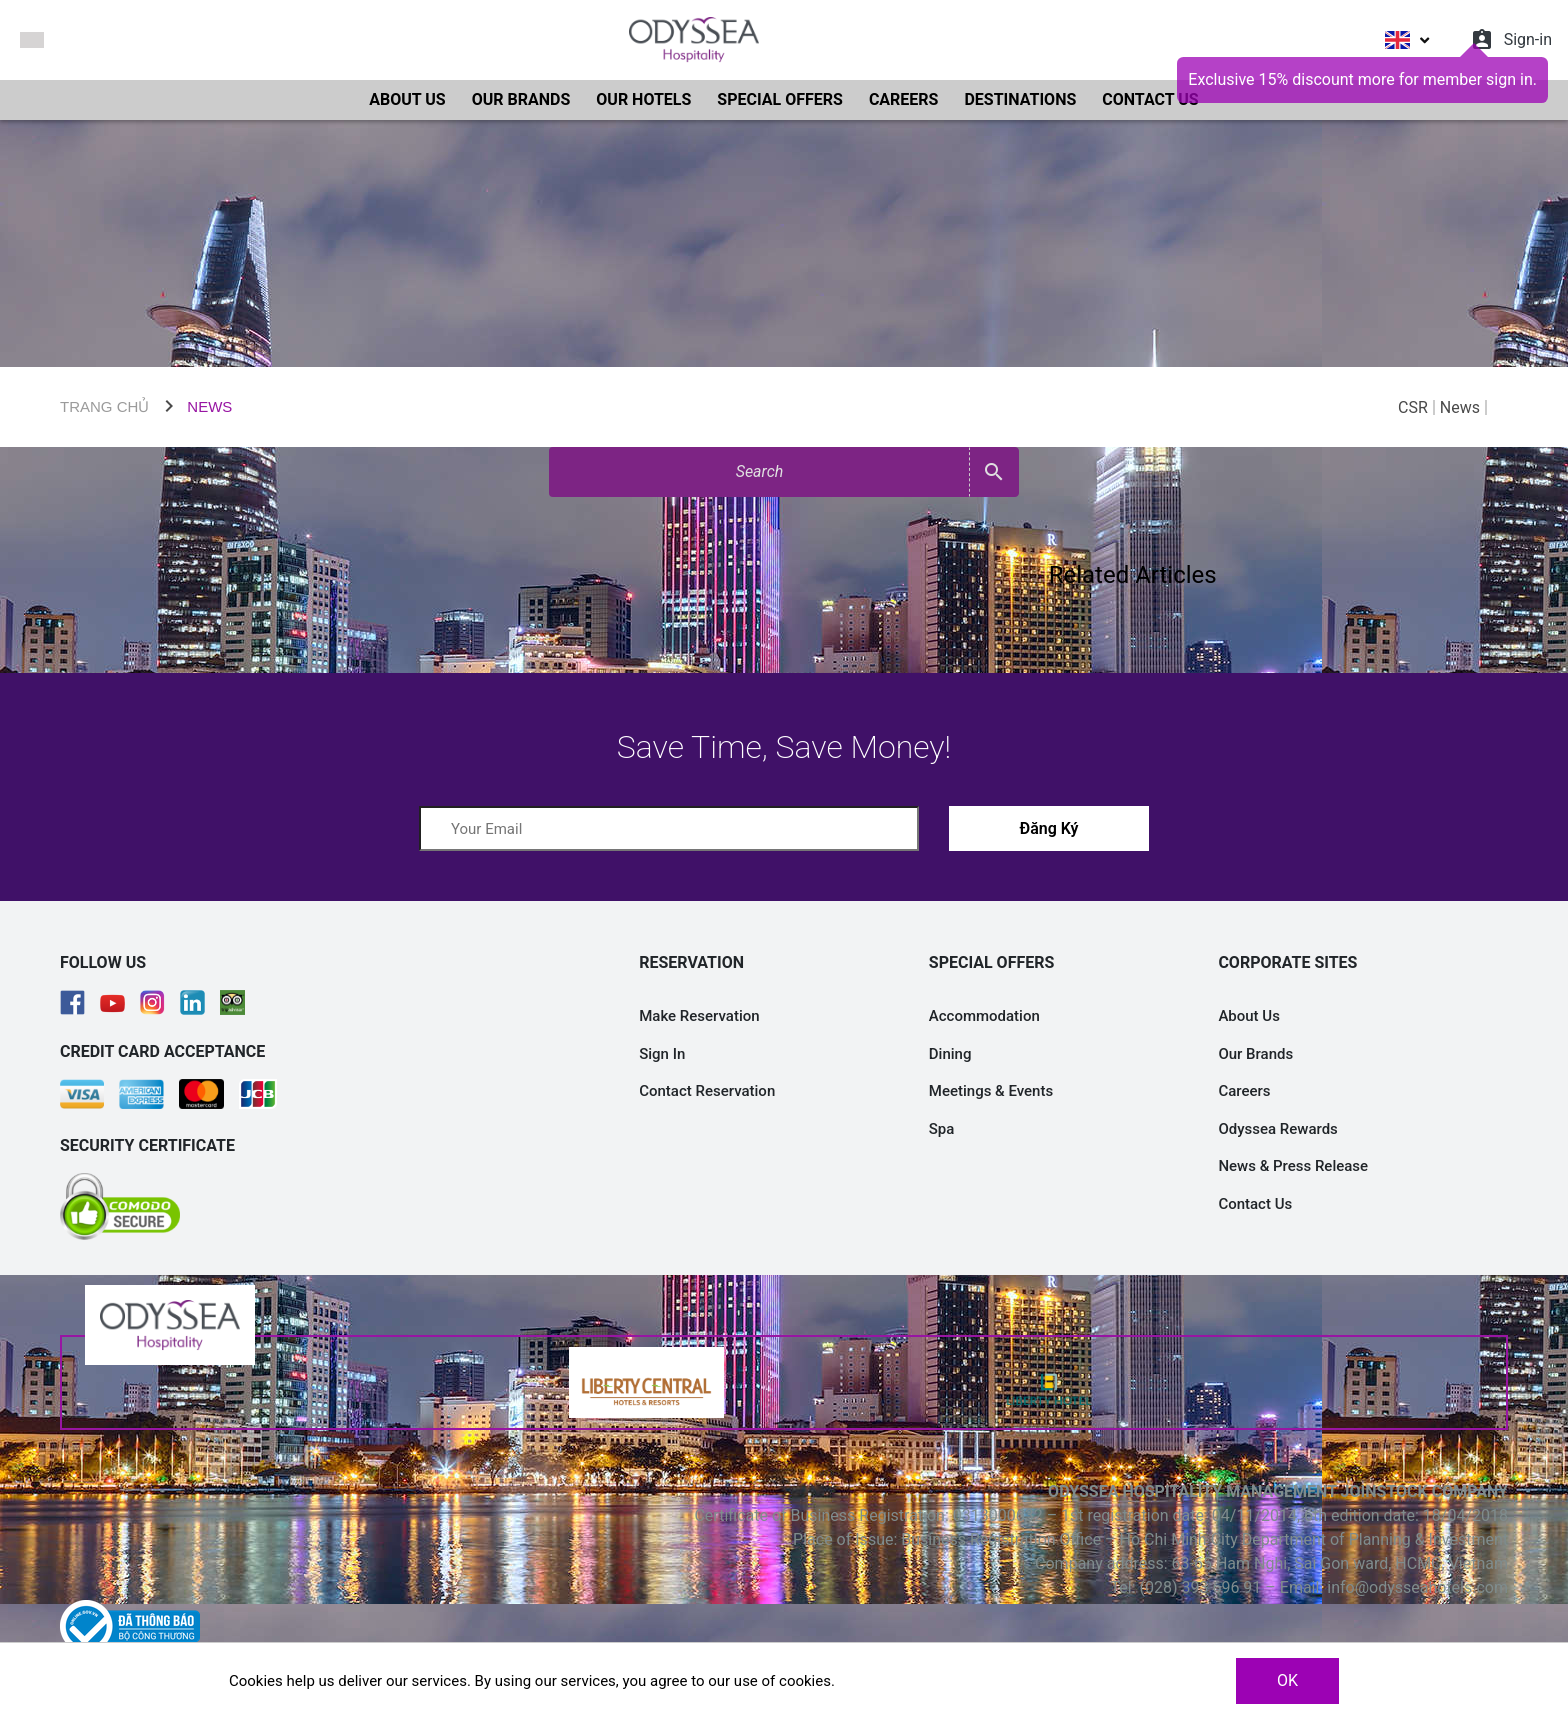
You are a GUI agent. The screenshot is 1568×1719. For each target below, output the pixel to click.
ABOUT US (407, 99)
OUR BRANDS (521, 99)
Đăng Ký (1048, 828)
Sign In (662, 1054)
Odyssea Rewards (1277, 1129)
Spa (942, 1129)
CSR (1413, 407)
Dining (950, 1054)
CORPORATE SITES (1287, 962)
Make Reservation (699, 1016)
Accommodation (984, 1016)
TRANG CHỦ (104, 406)
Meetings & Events (991, 1091)
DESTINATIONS (1020, 99)
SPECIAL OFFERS (780, 99)
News (1460, 407)
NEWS (209, 406)
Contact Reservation (707, 1091)
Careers (1244, 1091)
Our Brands (1255, 1054)
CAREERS (904, 99)
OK (1287, 1680)
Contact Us (1255, 1204)
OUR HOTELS (643, 99)
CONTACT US (1150, 99)
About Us (1249, 1016)
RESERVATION (691, 962)
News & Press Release (1293, 1166)
